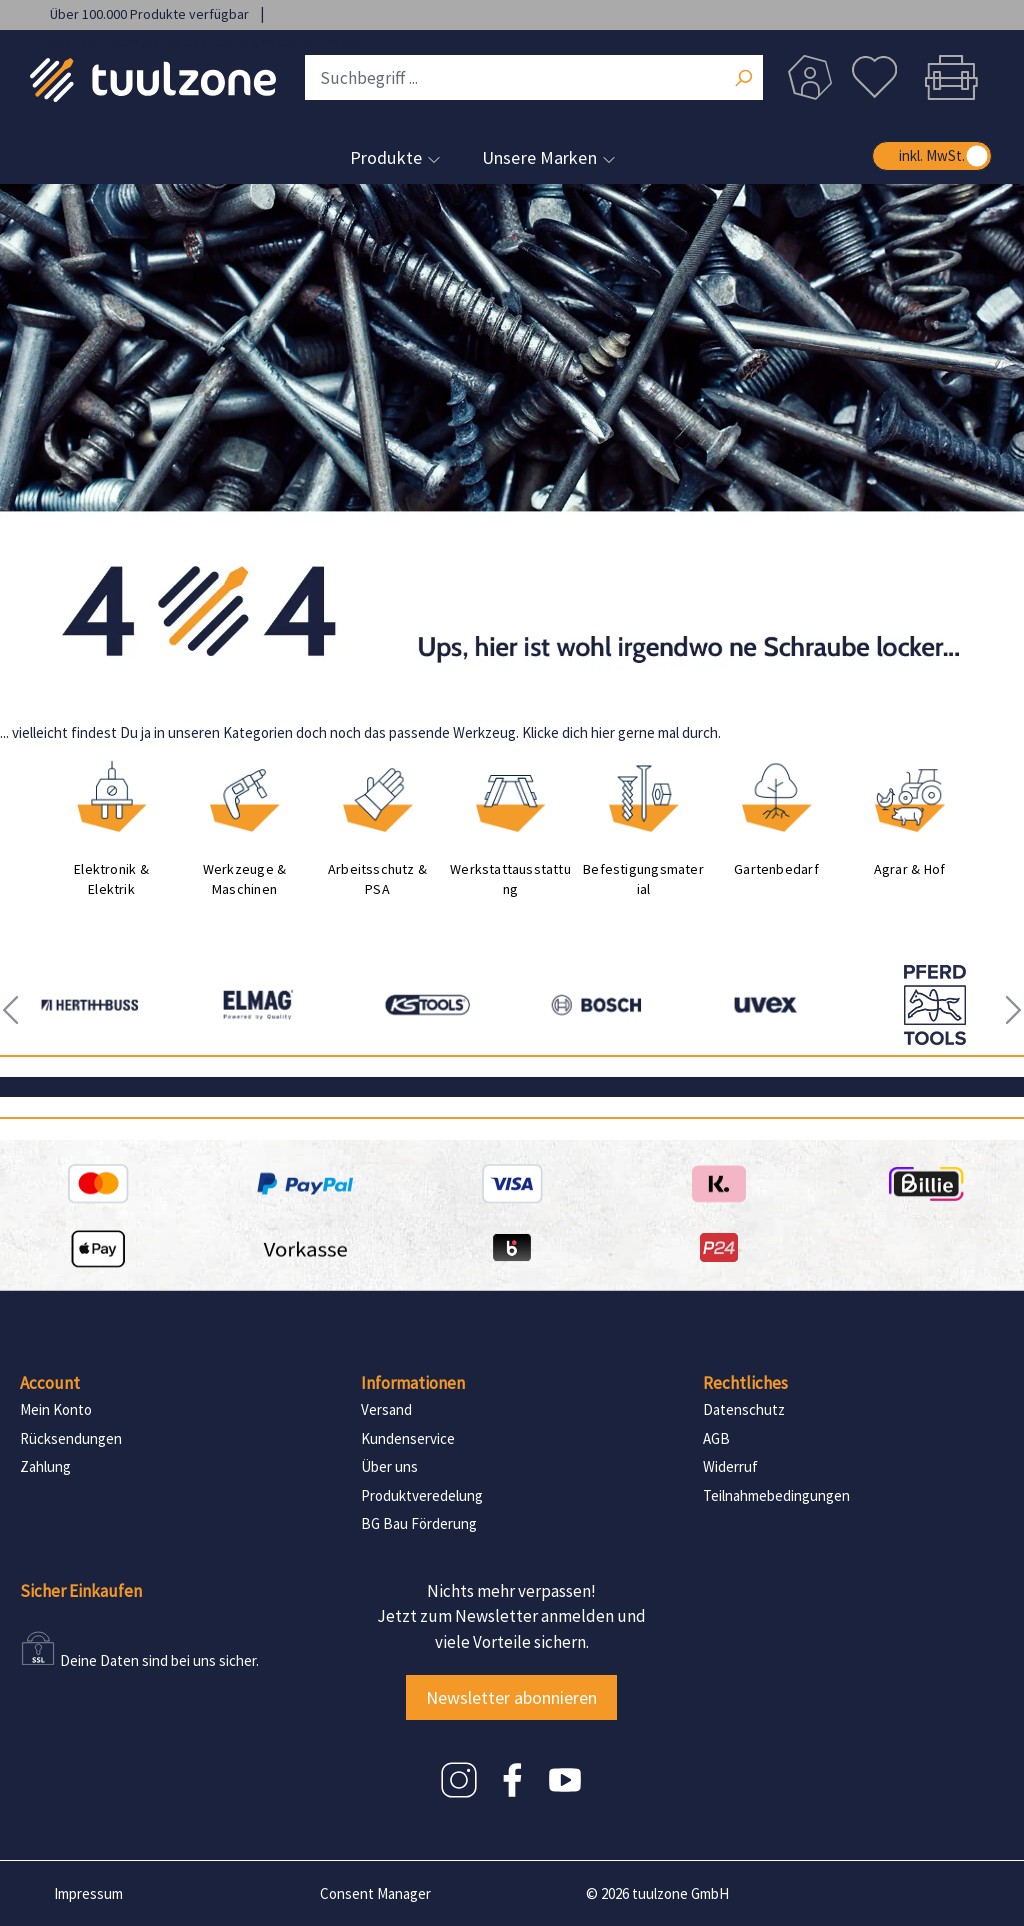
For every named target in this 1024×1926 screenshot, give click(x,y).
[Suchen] (743, 80)
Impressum (88, 1893)
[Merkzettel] (875, 77)
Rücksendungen (71, 1438)
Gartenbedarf (776, 869)
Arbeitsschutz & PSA (377, 879)
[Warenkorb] (951, 77)
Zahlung (45, 1466)
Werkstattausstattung (510, 879)
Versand (386, 1409)
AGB (716, 1438)
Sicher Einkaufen (81, 1591)
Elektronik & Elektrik (111, 879)
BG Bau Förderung (419, 1523)
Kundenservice (408, 1438)
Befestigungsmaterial (643, 879)
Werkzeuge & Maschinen (244, 879)
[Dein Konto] (810, 77)
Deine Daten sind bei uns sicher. (159, 1660)
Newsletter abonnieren (511, 1697)
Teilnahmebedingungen (776, 1495)
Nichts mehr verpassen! (511, 1591)
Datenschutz (744, 1409)
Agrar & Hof (909, 869)
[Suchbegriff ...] (534, 77)
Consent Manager (375, 1893)
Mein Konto (56, 1409)
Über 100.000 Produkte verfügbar (151, 14)
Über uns (389, 1466)
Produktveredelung (422, 1495)
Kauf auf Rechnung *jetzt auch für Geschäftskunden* (206, 42)
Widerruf (730, 1466)
